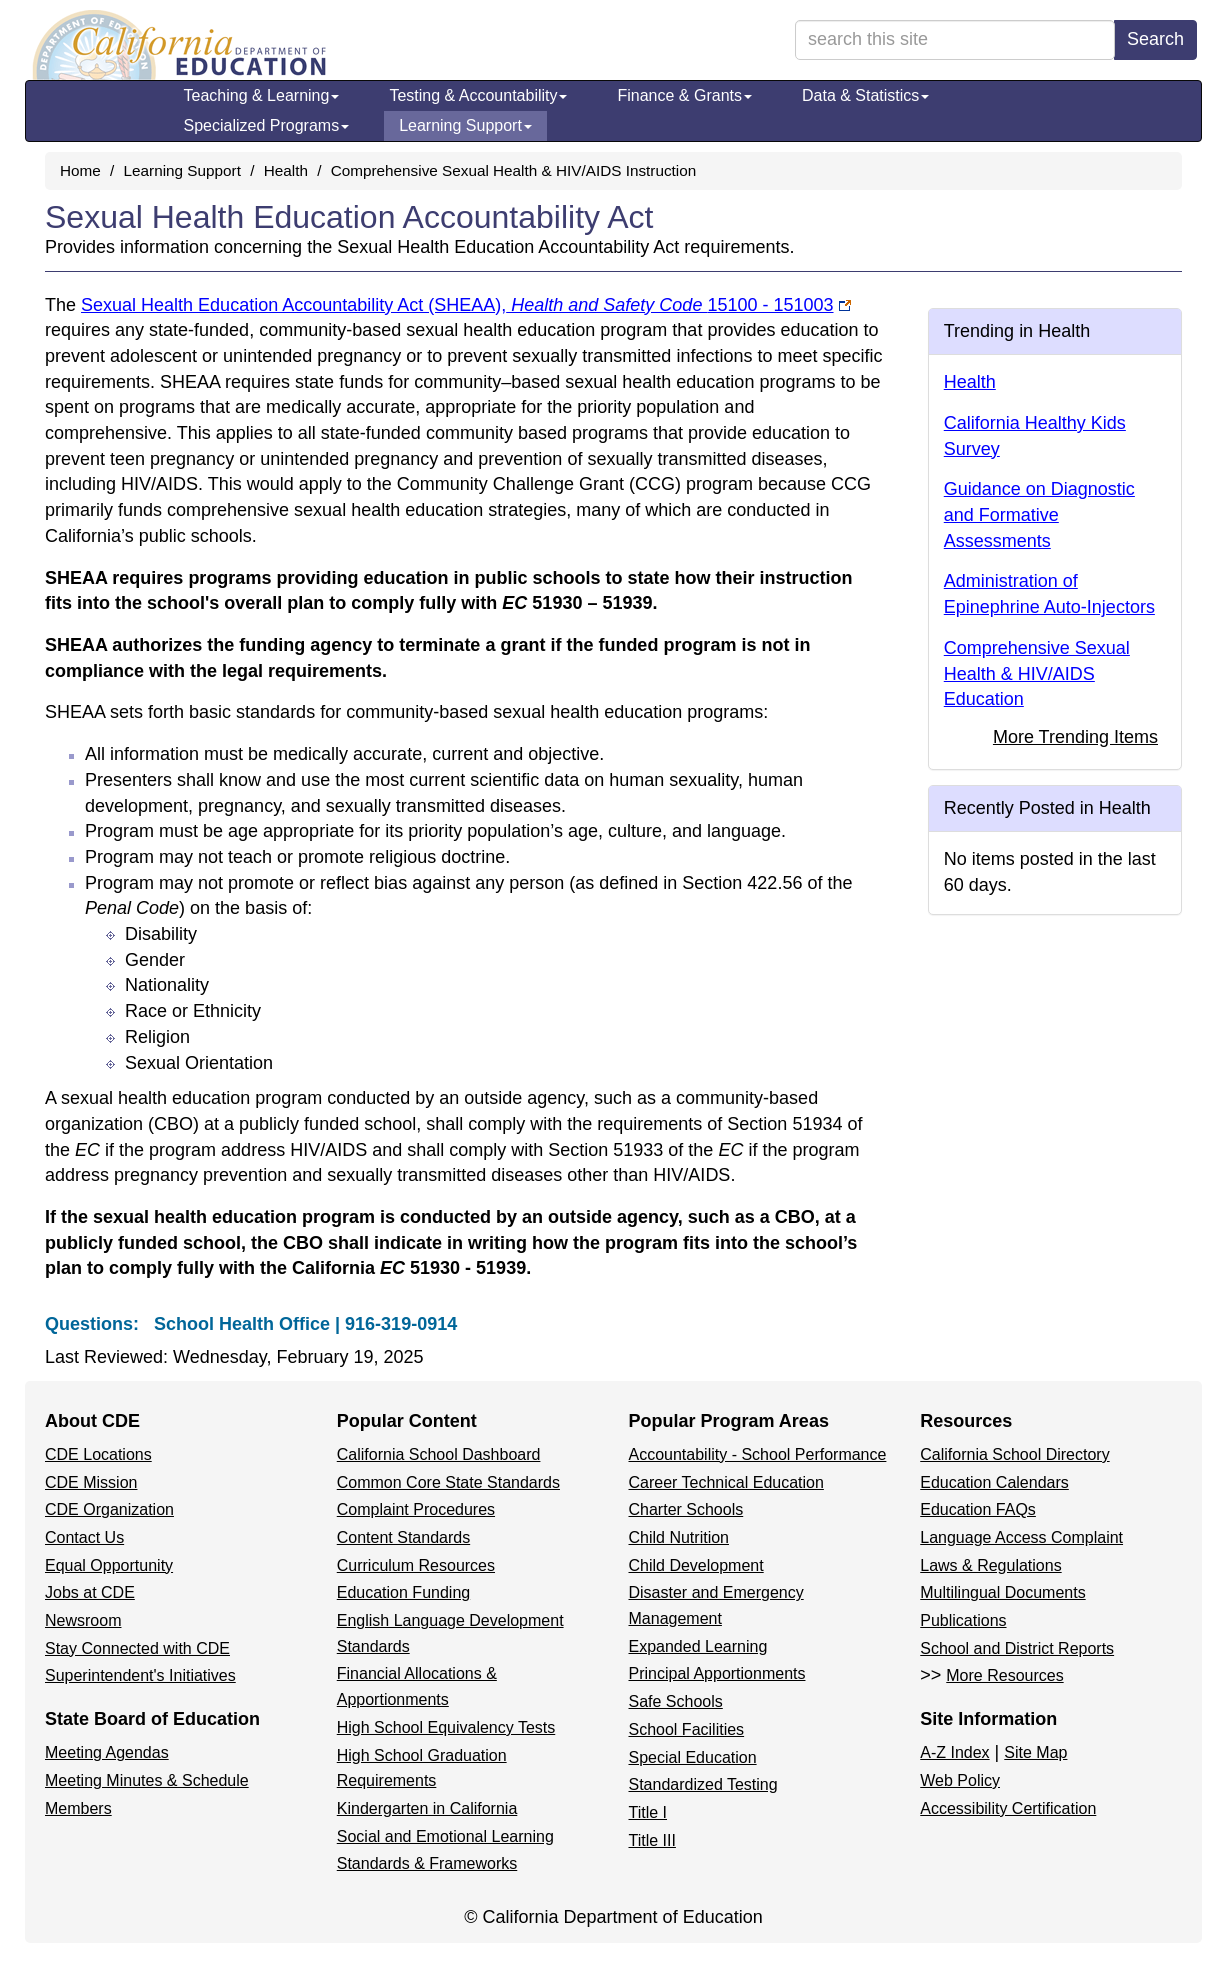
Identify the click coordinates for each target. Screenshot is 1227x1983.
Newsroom (83, 1620)
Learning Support (465, 125)
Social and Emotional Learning (445, 1836)
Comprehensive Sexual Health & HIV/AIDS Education (1037, 673)
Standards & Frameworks (427, 1863)
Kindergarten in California (427, 1808)
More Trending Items (1075, 737)
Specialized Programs (267, 125)
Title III (652, 1840)
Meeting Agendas (107, 1752)
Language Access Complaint (1021, 1537)
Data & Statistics (865, 95)
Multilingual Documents (1002, 1592)
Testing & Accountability (478, 95)
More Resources (1004, 1675)
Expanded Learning (698, 1646)
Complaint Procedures (416, 1509)
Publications (963, 1620)
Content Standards (403, 1537)
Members (78, 1808)
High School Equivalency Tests (446, 1727)
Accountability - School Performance (758, 1454)
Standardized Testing (703, 1784)
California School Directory (1014, 1454)
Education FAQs (978, 1509)
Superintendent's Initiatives (140, 1675)
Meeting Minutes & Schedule (147, 1780)
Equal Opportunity (109, 1565)
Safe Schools (676, 1701)
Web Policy (960, 1780)
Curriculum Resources (416, 1565)
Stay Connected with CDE (137, 1648)
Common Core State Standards (448, 1482)
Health (286, 170)
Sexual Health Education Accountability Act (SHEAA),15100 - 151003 (457, 305)
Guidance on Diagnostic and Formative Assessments (1039, 514)
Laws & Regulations (990, 1565)
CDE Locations (98, 1454)
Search (1155, 39)
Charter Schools (686, 1509)
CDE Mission (91, 1482)
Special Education (693, 1757)
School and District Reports (1017, 1648)
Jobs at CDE (90, 1592)
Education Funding (403, 1592)
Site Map (1035, 1752)
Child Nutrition (679, 1537)
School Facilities (687, 1729)
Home (80, 170)
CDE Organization (109, 1509)
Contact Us (84, 1537)
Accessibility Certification (1008, 1808)
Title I (648, 1812)
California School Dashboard (439, 1454)
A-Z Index (954, 1752)
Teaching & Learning (262, 95)
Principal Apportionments (717, 1673)
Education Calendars (994, 1482)
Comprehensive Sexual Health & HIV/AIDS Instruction (514, 170)
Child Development (696, 1565)
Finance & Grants (684, 95)
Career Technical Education (726, 1482)
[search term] (955, 40)
